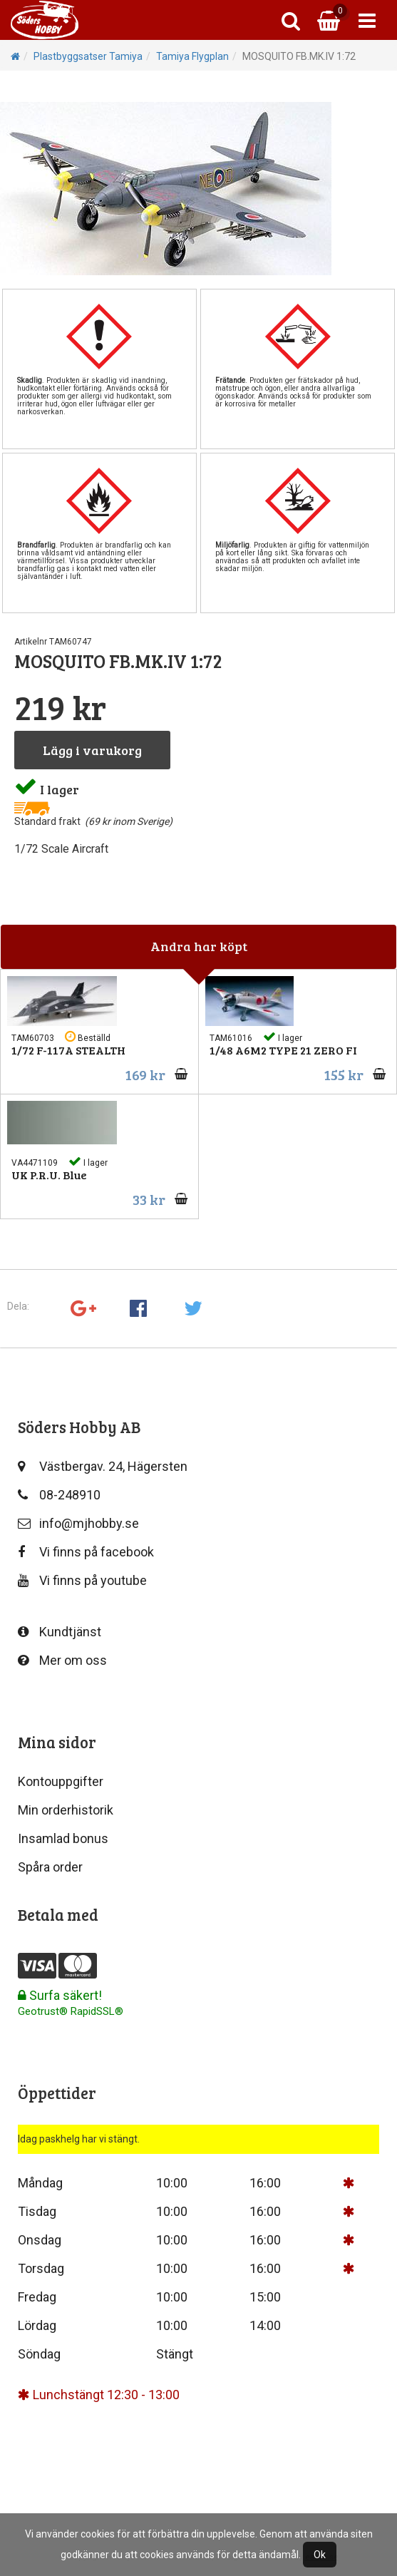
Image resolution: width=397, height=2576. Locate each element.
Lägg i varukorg (92, 750)
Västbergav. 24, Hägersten (102, 1466)
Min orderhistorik (65, 1809)
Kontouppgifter (60, 1781)
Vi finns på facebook (86, 1551)
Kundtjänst (59, 1631)
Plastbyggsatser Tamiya (88, 56)
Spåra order (50, 1866)
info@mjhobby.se (78, 1523)
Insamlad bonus (63, 1838)
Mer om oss (62, 1660)
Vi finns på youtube (82, 1580)
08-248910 (59, 1494)
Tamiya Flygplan (192, 56)
